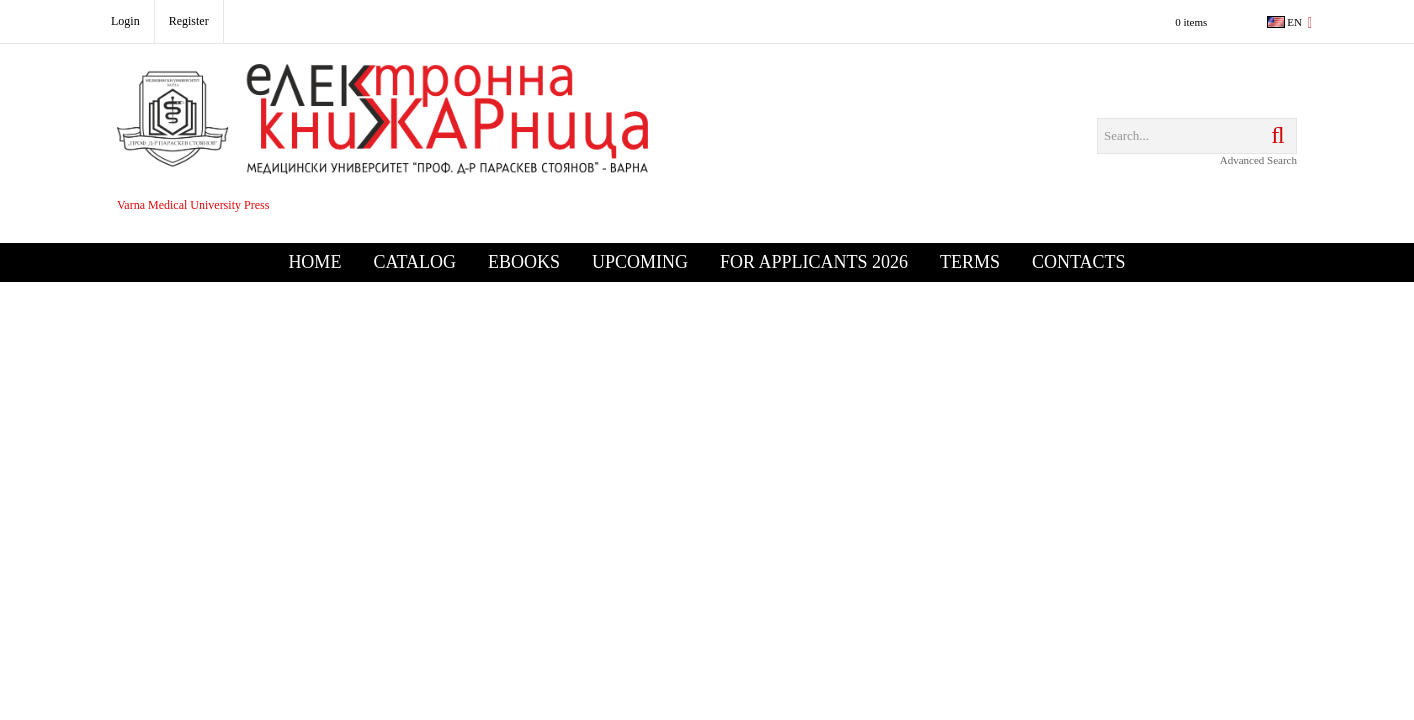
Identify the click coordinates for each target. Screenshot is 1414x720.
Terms (970, 262)
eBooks (524, 262)
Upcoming (640, 262)
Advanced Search (1258, 160)
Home (314, 262)
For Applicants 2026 (814, 262)
